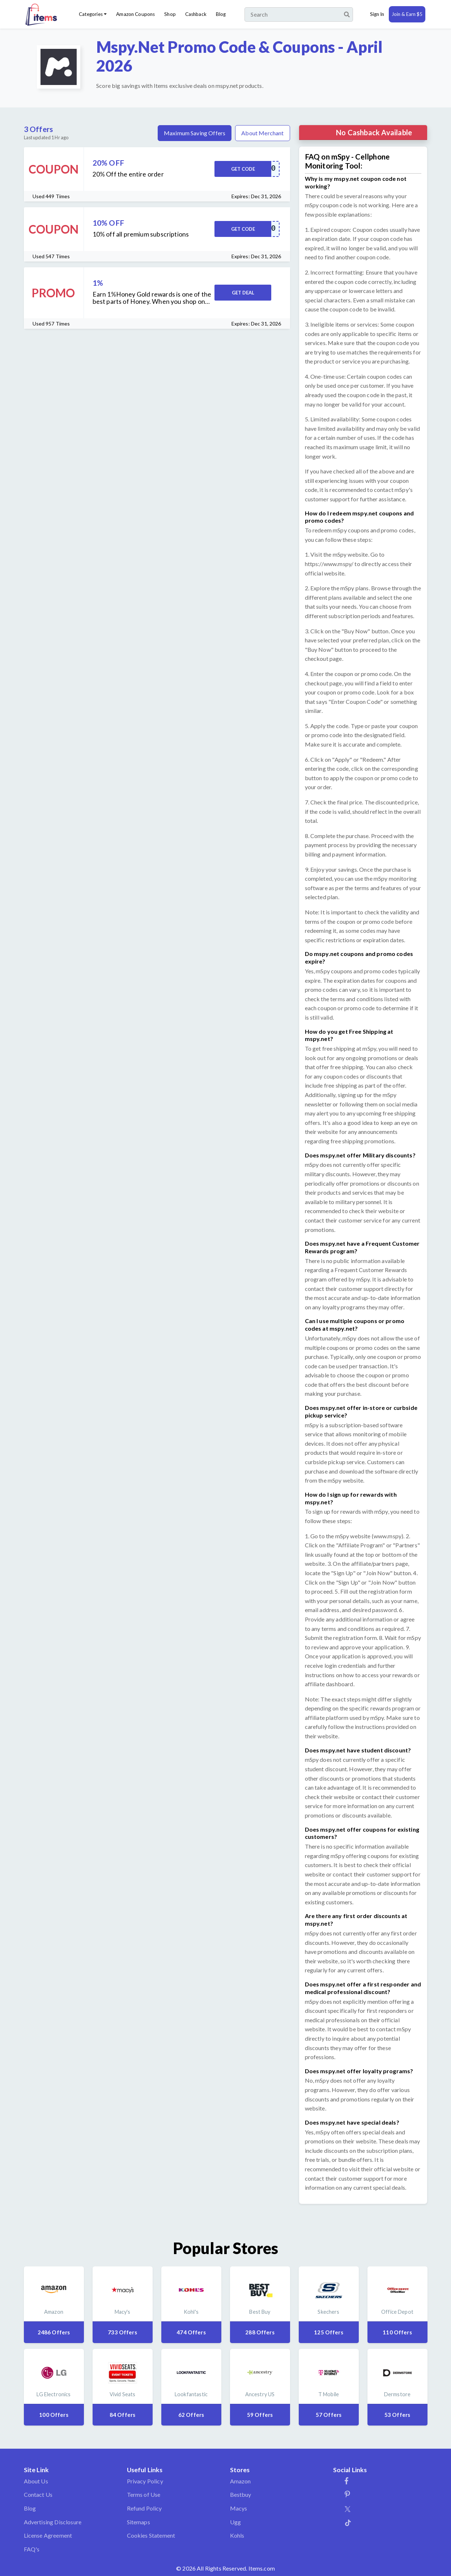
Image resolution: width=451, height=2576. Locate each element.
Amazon (240, 2481)
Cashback (196, 14)
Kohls (237, 2535)
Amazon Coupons (135, 14)
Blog (221, 14)
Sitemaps (138, 2521)
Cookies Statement (151, 2535)
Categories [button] (91, 14)
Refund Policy (144, 2508)
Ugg (235, 2521)
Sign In (377, 14)
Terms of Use (144, 2494)
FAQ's (32, 2549)
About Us (36, 2481)
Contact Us (38, 2494)
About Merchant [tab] (262, 132)
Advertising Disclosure (53, 2521)
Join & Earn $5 (407, 14)
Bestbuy (240, 2494)
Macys (238, 2508)
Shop (170, 14)
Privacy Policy (145, 2481)
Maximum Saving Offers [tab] (194, 132)
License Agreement (48, 2535)
